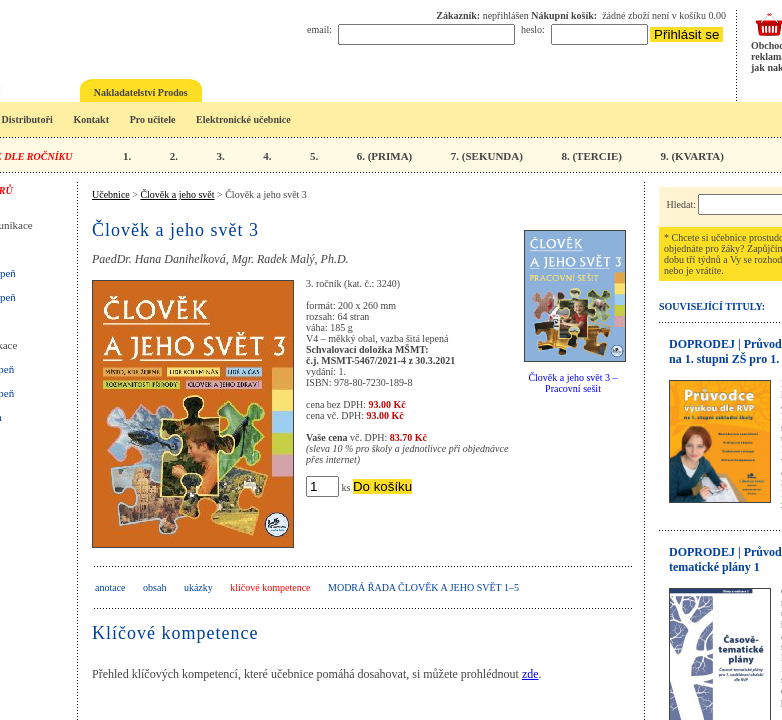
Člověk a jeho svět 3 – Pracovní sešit (572, 383)
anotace (110, 587)
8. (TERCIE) (591, 156)
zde (530, 674)
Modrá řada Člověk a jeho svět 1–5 (423, 587)
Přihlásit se (686, 34)
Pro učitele (153, 119)
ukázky (198, 587)
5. (314, 156)
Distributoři (27, 119)
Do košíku (382, 486)
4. (267, 156)
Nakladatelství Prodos (141, 92)
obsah (154, 587)
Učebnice (111, 194)
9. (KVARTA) (691, 156)
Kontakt (91, 119)
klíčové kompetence (270, 587)
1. (127, 156)
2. (174, 156)
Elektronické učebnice (243, 119)
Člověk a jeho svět (177, 194)
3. (220, 156)
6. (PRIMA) (385, 156)
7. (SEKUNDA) (487, 156)
